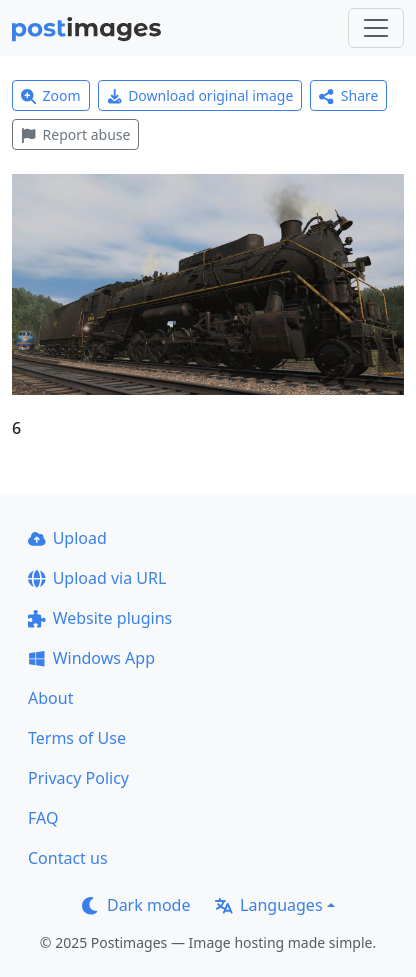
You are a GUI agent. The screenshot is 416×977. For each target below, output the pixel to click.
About (50, 698)
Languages (268, 905)
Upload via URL (97, 578)
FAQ (43, 818)
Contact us (68, 858)
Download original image (200, 95)
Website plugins (100, 618)
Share (348, 95)
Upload (67, 538)
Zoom (51, 95)
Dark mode (136, 905)
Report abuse (75, 134)
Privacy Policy (78, 778)
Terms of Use (77, 738)
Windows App (91, 658)
